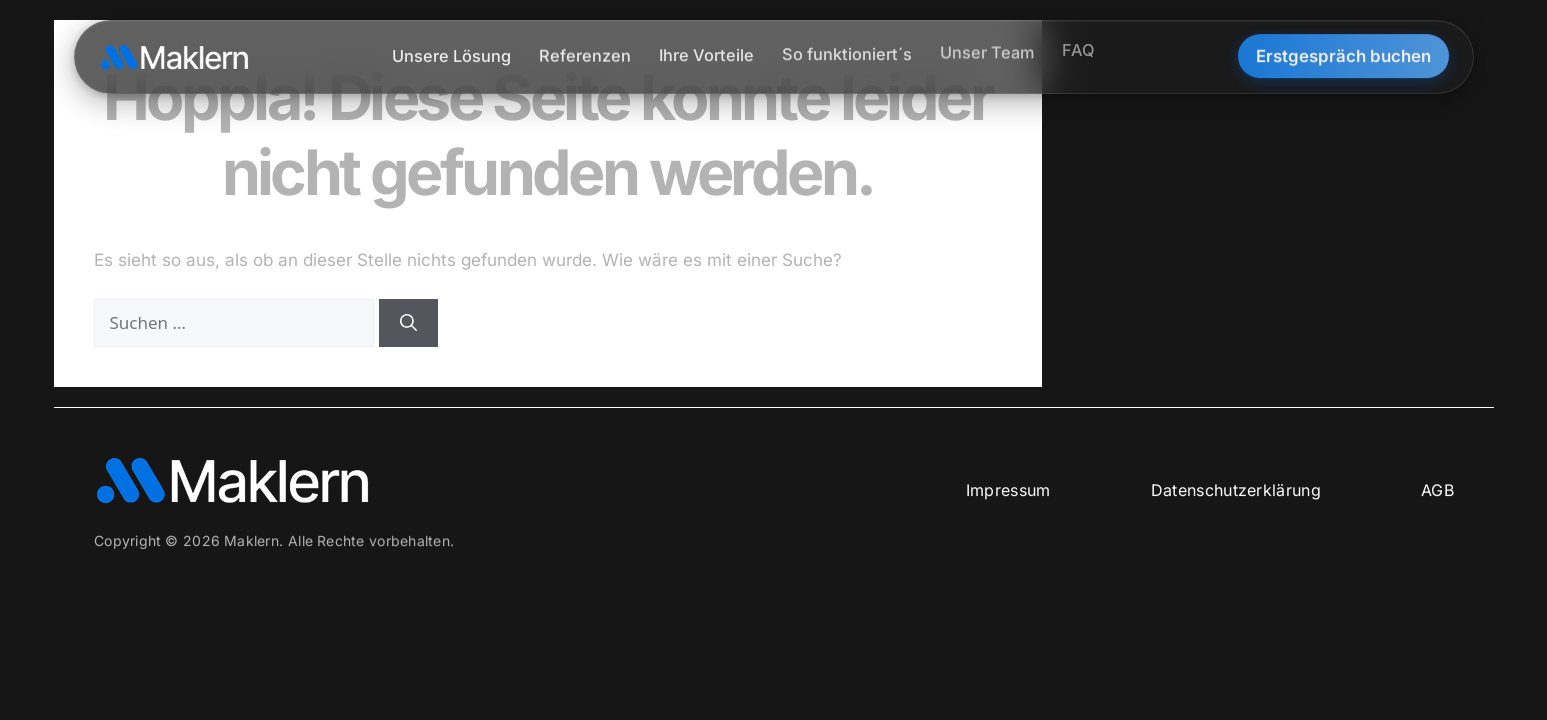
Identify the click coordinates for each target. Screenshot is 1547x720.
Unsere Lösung (451, 53)
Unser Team (987, 47)
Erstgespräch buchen (1343, 52)
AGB (1436, 490)
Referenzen (585, 53)
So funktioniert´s (847, 50)
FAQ (1078, 43)
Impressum (1007, 490)
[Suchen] (408, 323)
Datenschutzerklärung (1235, 490)
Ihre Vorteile (706, 51)
